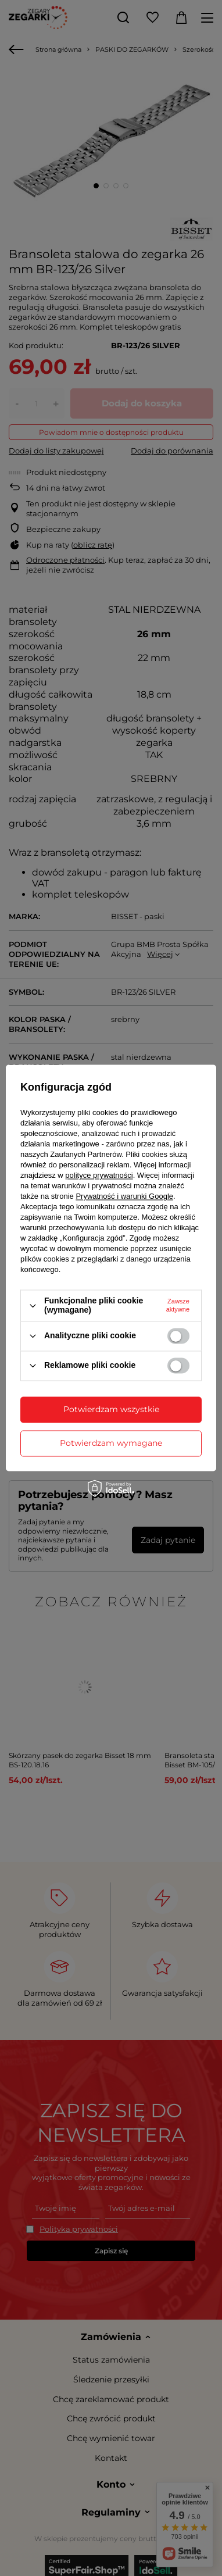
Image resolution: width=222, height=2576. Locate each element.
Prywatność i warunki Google (124, 1196)
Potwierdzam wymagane (111, 1443)
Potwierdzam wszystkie (111, 1409)
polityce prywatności (99, 1175)
